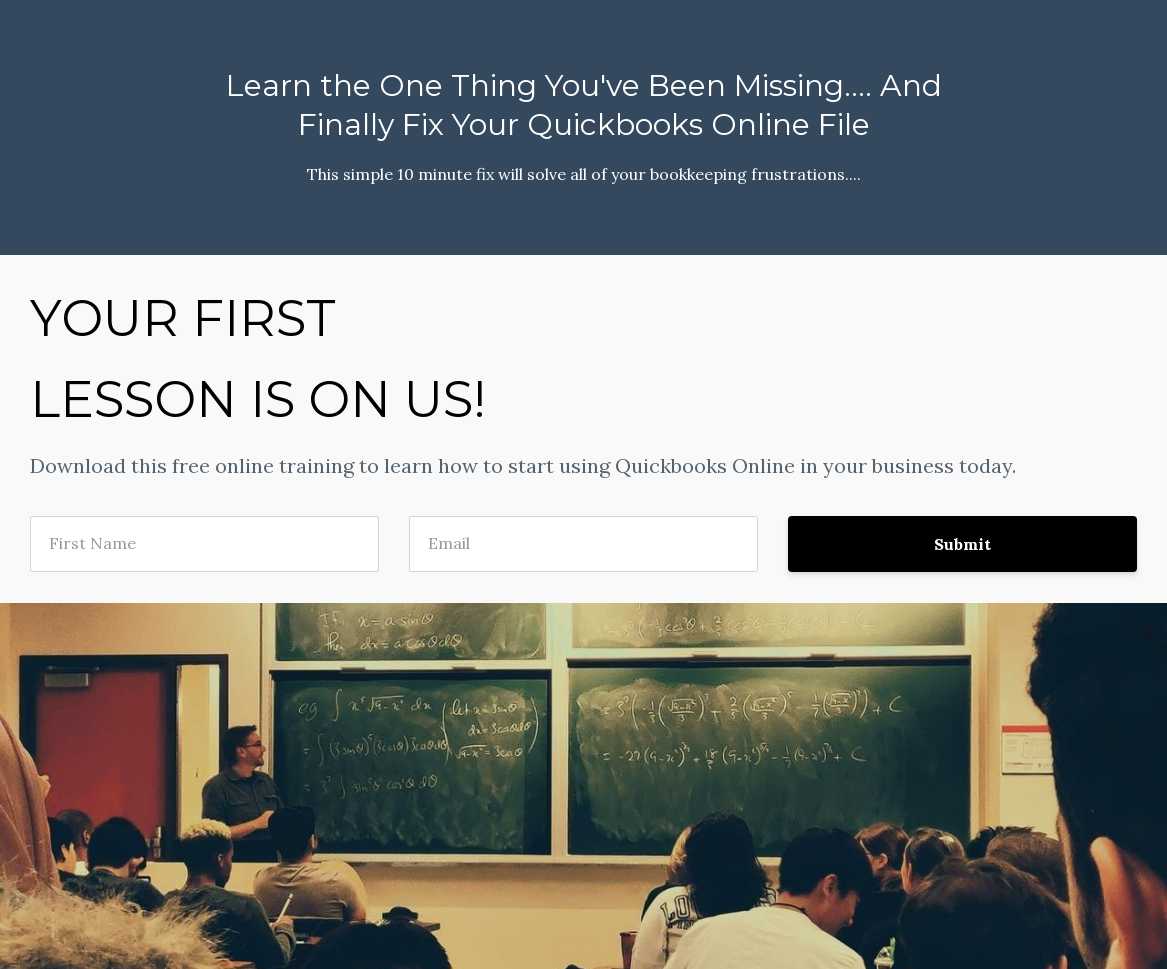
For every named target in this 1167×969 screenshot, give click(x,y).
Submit (962, 544)
